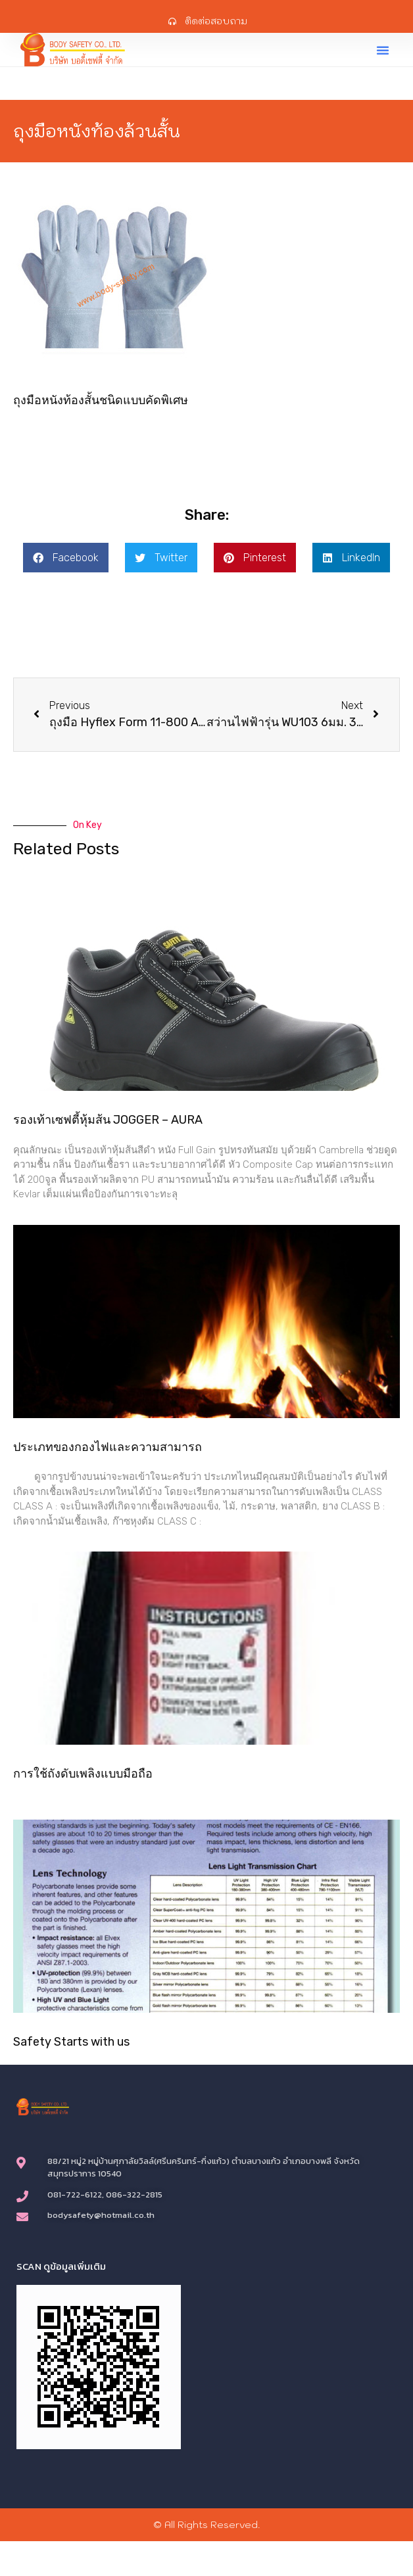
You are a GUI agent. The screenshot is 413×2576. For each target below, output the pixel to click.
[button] (383, 50)
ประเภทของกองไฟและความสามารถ (107, 1447)
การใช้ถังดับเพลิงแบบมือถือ (83, 1773)
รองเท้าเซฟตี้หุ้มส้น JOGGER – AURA (108, 1120)
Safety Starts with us (71, 2042)
